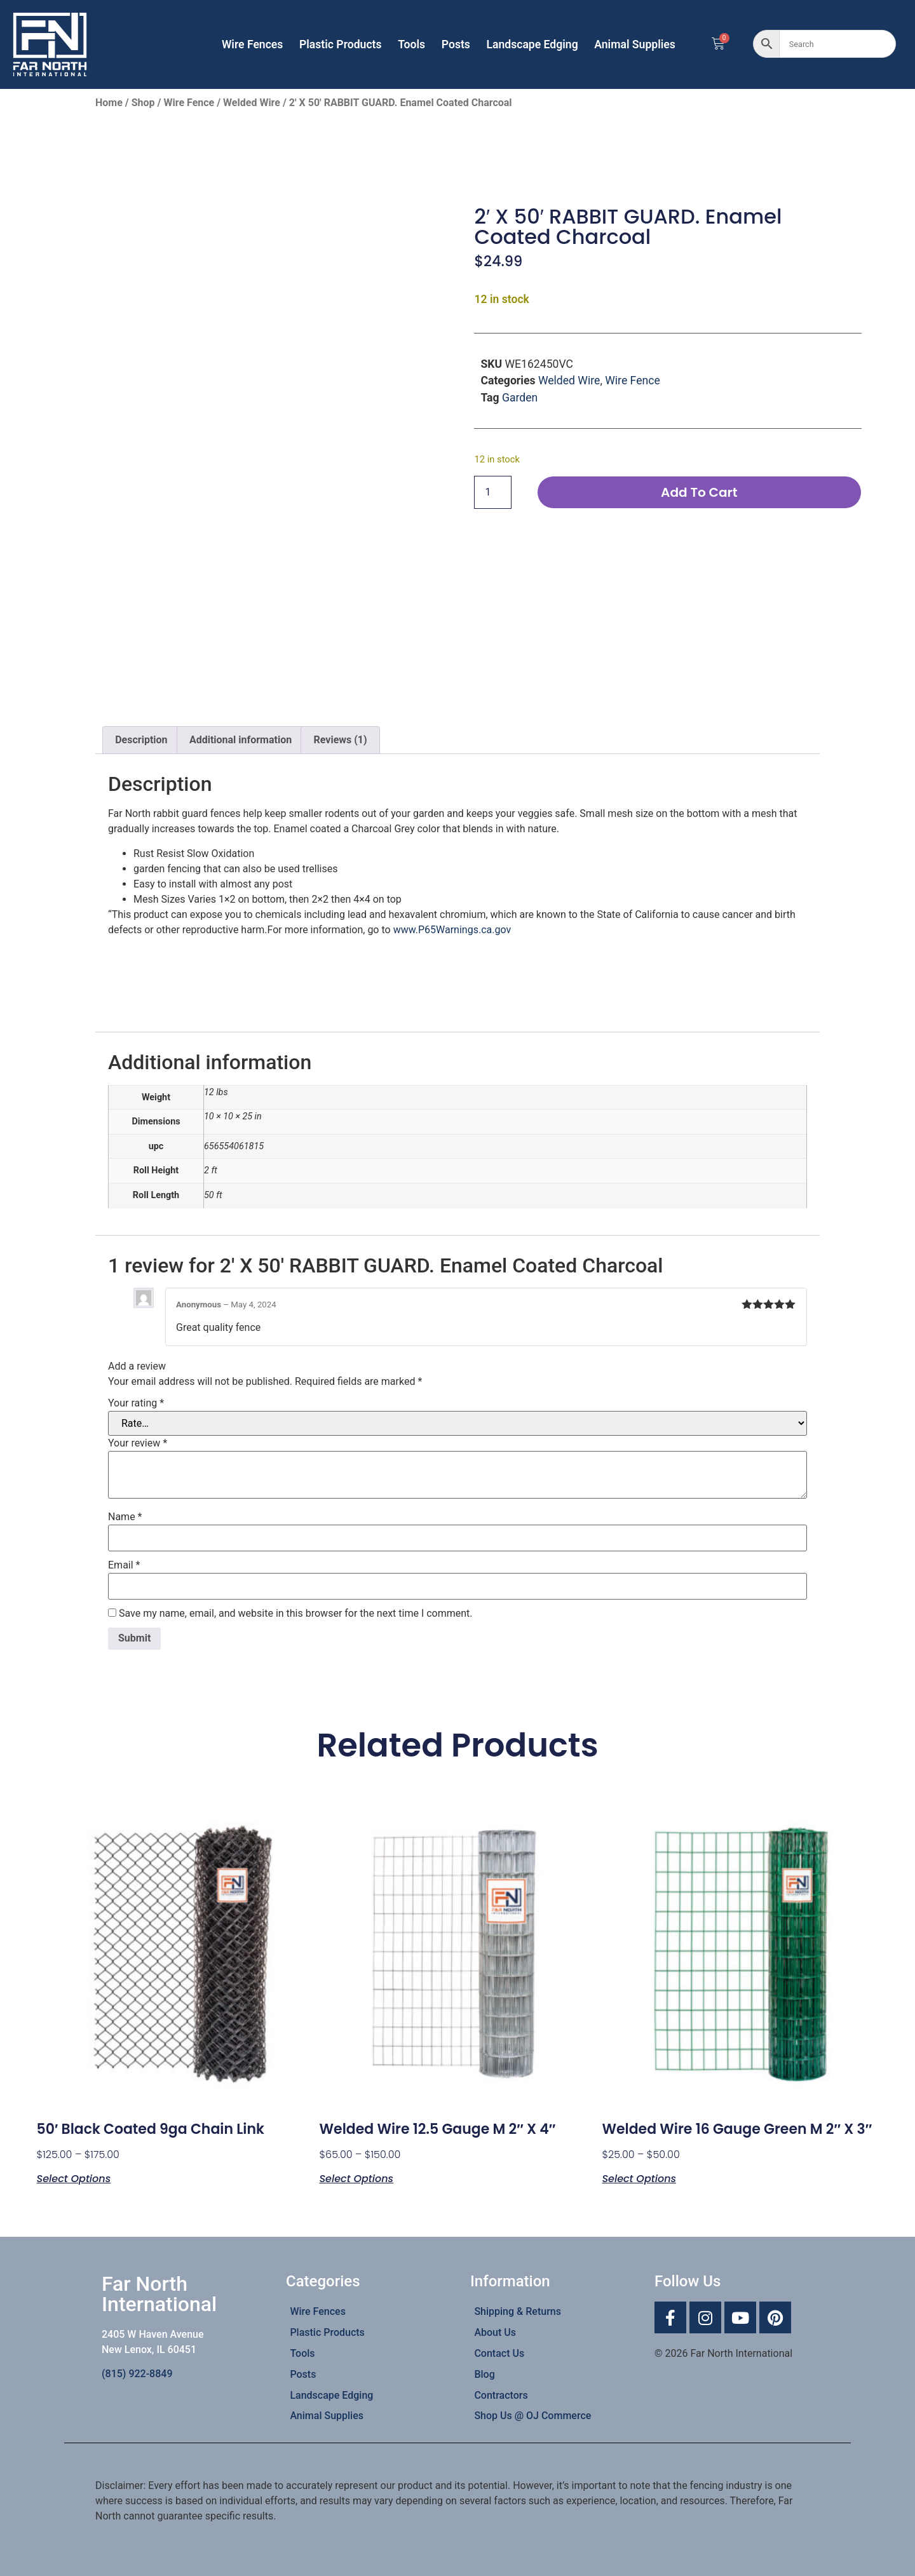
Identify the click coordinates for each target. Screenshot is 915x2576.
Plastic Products (340, 44)
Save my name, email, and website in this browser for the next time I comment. (296, 1613)
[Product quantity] (492, 493)
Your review (137, 1443)
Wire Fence (188, 103)
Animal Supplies (634, 44)
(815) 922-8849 (137, 2374)
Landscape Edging (532, 44)
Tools (411, 44)
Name (125, 1517)
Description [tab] (141, 740)
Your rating (136, 1403)
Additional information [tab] (240, 740)
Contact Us (499, 2353)
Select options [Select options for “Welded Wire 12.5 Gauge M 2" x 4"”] (357, 2177)
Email (124, 1565)
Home (109, 103)
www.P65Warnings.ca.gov (452, 930)
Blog (484, 2374)
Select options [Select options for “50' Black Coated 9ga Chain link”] (74, 2177)
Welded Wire (251, 103)
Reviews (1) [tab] (340, 740)
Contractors (500, 2395)
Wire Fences (252, 44)
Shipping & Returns (517, 2311)
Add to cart (699, 493)
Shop (143, 103)
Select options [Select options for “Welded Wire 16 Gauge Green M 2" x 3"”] (639, 2177)
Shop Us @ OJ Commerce (532, 2416)
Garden (520, 397)
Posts (456, 44)
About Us (495, 2332)
